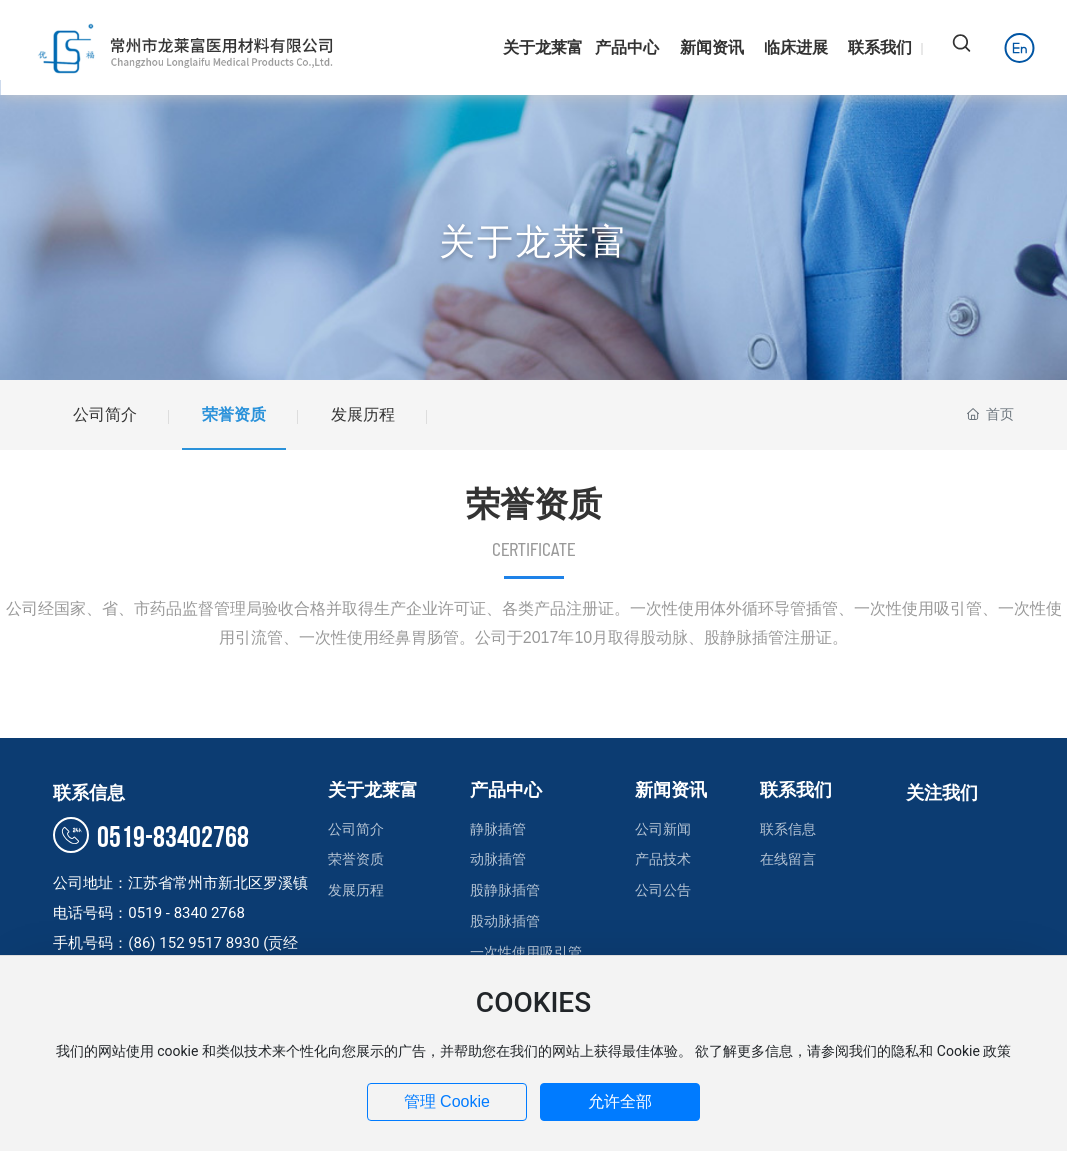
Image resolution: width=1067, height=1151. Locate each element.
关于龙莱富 (534, 242)
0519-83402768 (151, 838)
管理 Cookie (447, 1101)
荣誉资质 (234, 414)
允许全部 (620, 1101)
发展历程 (363, 414)
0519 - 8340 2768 (186, 913)
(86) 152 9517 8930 (195, 943)
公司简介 (105, 414)
